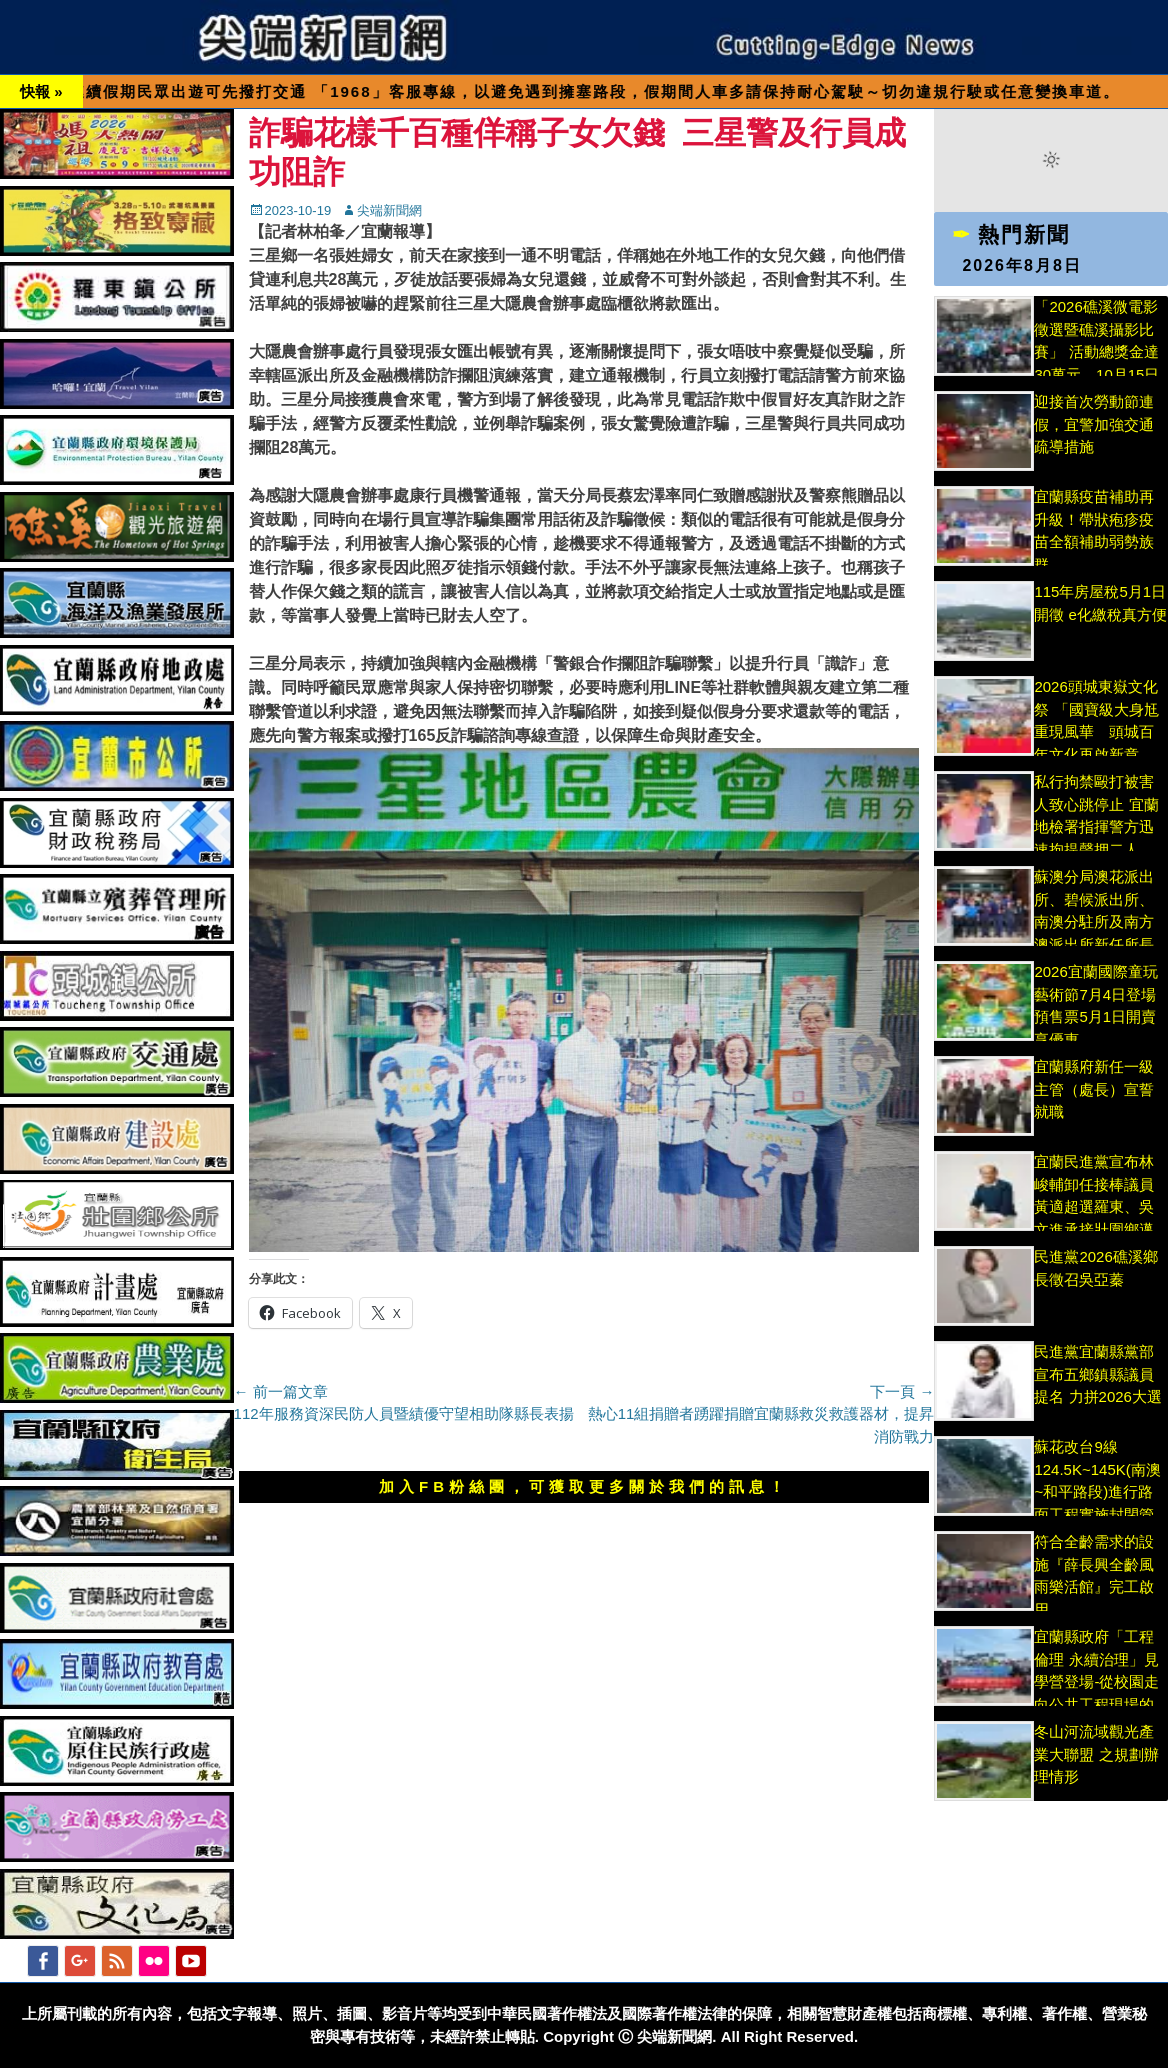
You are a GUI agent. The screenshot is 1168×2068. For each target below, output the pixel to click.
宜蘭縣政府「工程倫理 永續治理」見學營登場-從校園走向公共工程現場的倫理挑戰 (1096, 1681)
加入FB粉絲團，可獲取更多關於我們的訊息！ (584, 1486)
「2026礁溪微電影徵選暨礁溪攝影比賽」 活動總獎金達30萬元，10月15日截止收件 (1096, 351)
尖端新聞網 (389, 210)
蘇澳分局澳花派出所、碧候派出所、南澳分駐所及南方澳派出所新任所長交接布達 (1094, 921)
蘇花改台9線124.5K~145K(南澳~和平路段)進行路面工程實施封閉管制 (1097, 1491)
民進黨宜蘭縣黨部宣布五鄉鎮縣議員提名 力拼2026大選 (1098, 1374)
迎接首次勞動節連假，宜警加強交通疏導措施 (1094, 424)
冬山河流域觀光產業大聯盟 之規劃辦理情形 (1096, 1754)
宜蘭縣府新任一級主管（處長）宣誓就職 (1094, 1089)
